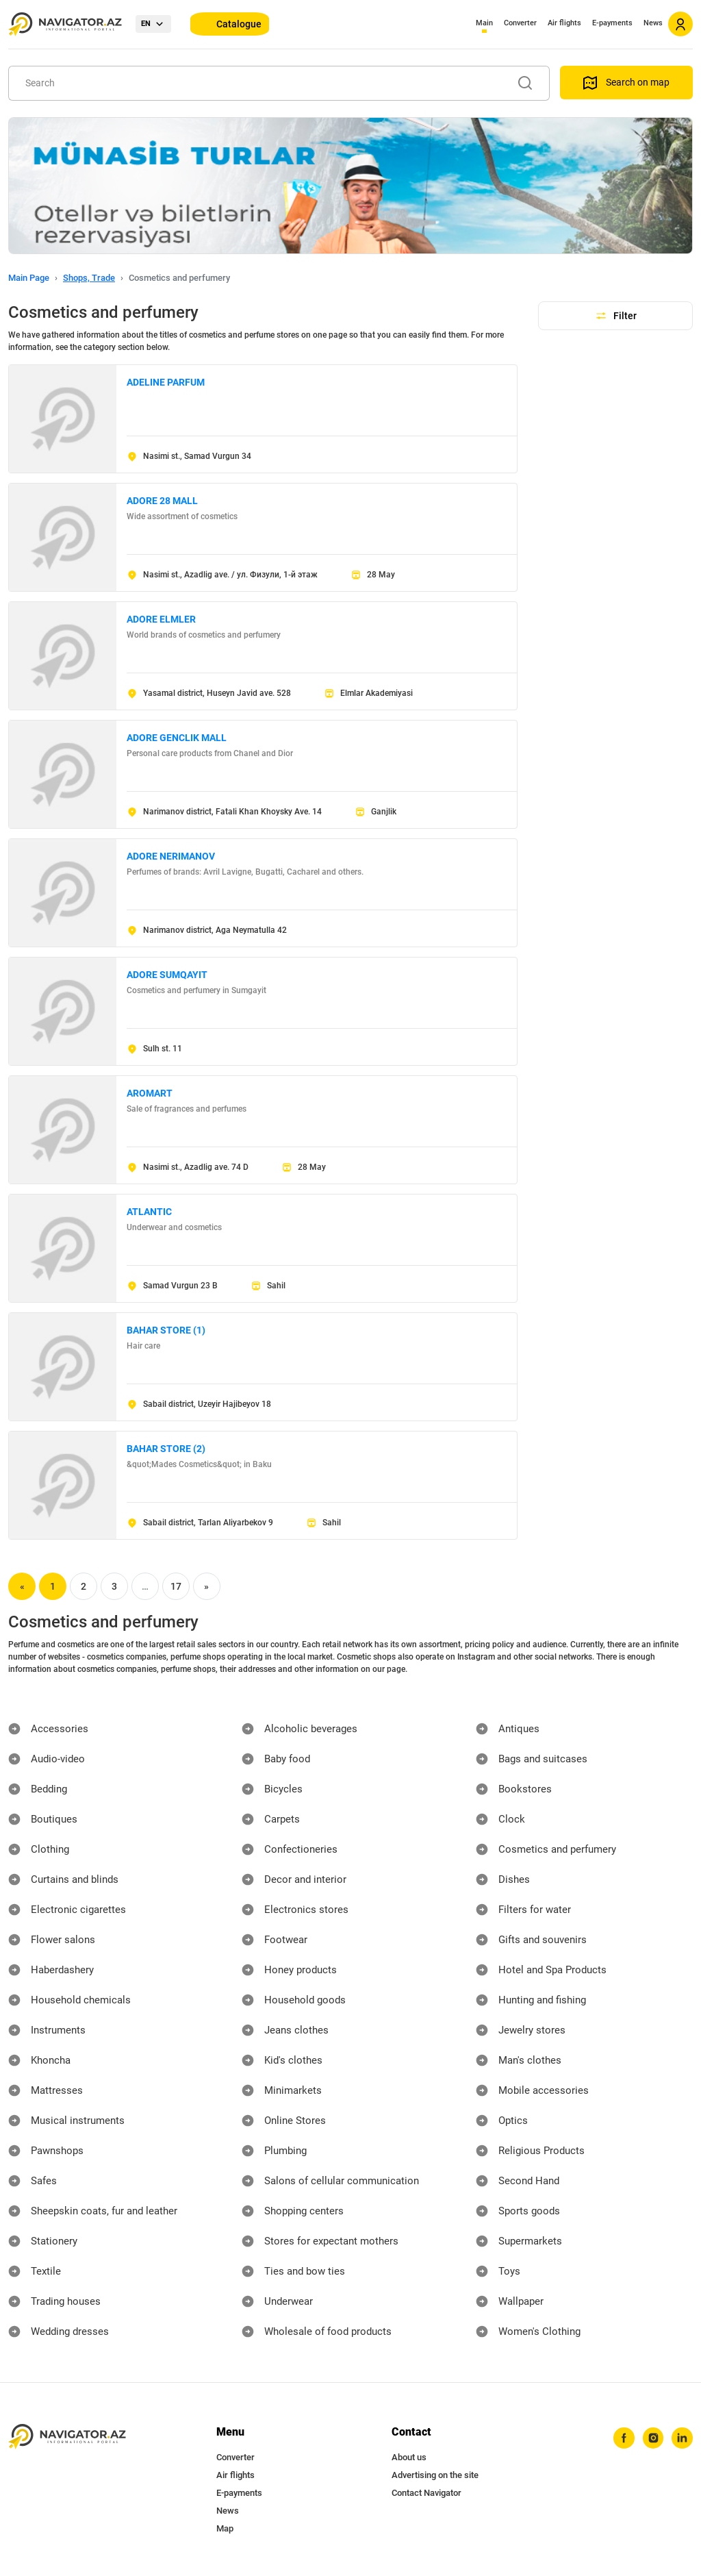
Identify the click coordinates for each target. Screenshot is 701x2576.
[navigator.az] (67, 2436)
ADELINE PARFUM (166, 382)
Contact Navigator (426, 2493)
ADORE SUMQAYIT (167, 974)
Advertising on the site (435, 2475)
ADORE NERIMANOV (171, 856)
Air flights (564, 22)
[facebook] (618, 2439)
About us (409, 2457)
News (653, 22)
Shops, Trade (89, 278)
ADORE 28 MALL (162, 500)
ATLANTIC (149, 1211)
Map (224, 2528)
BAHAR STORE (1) (166, 1330)
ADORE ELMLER (161, 619)
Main (484, 22)
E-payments (612, 22)
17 (175, 1586)
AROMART (150, 1093)
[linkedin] (681, 2439)
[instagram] (649, 2439)
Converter (520, 22)
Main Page (28, 278)
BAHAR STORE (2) (166, 1448)
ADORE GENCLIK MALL (177, 737)
